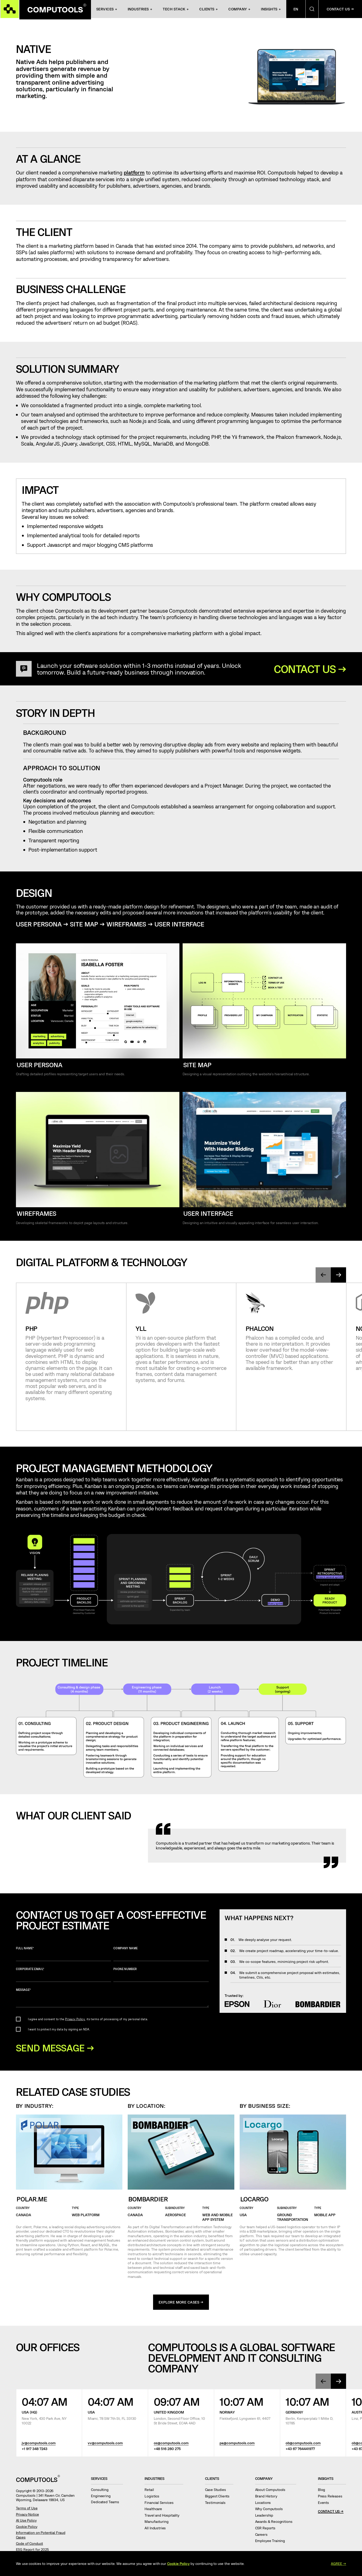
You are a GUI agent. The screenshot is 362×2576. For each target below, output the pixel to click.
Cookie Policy (26, 2529)
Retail (151, 2492)
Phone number (160, 1975)
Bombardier (148, 2201)
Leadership (266, 2518)
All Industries (157, 2531)
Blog (323, 2492)
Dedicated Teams (107, 2505)
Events (325, 2505)
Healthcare (155, 2512)
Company (237, 9)
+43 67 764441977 (300, 2452)
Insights (269, 9)
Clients (206, 9)
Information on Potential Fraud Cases (40, 2537)
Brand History (268, 2499)
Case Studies (217, 2492)
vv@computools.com (105, 2446)
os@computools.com (171, 2446)
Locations (265, 2505)
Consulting (101, 2492)
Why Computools (271, 2512)
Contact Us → (331, 2514)
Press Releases (332, 2499)
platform (134, 172)
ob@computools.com (303, 2446)
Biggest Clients (219, 2499)
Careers (263, 2537)
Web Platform (86, 2217)
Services (105, 9)
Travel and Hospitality (164, 2518)
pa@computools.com (237, 2446)
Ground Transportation (292, 2219)
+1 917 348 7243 (34, 2452)
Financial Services (161, 2505)
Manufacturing (158, 2524)
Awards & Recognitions (275, 2524)
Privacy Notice (27, 2517)
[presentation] (322, 1275)
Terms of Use (27, 2511)
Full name (63, 1954)
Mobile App (324, 2217)
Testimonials (217, 2505)
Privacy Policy (75, 2020)
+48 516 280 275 (167, 2452)
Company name (160, 1954)
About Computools (272, 2492)
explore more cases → (181, 2305)
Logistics (154, 2499)
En (295, 9)
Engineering (102, 2499)
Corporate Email (63, 1975)
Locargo (254, 2201)
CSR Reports (267, 2531)
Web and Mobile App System (217, 2219)
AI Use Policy (26, 2523)
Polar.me (32, 2201)
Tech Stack (174, 9)
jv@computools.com (39, 2446)
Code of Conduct (29, 2546)
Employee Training (272, 2544)
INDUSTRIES (138, 9)
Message (112, 1998)
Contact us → (310, 668)
